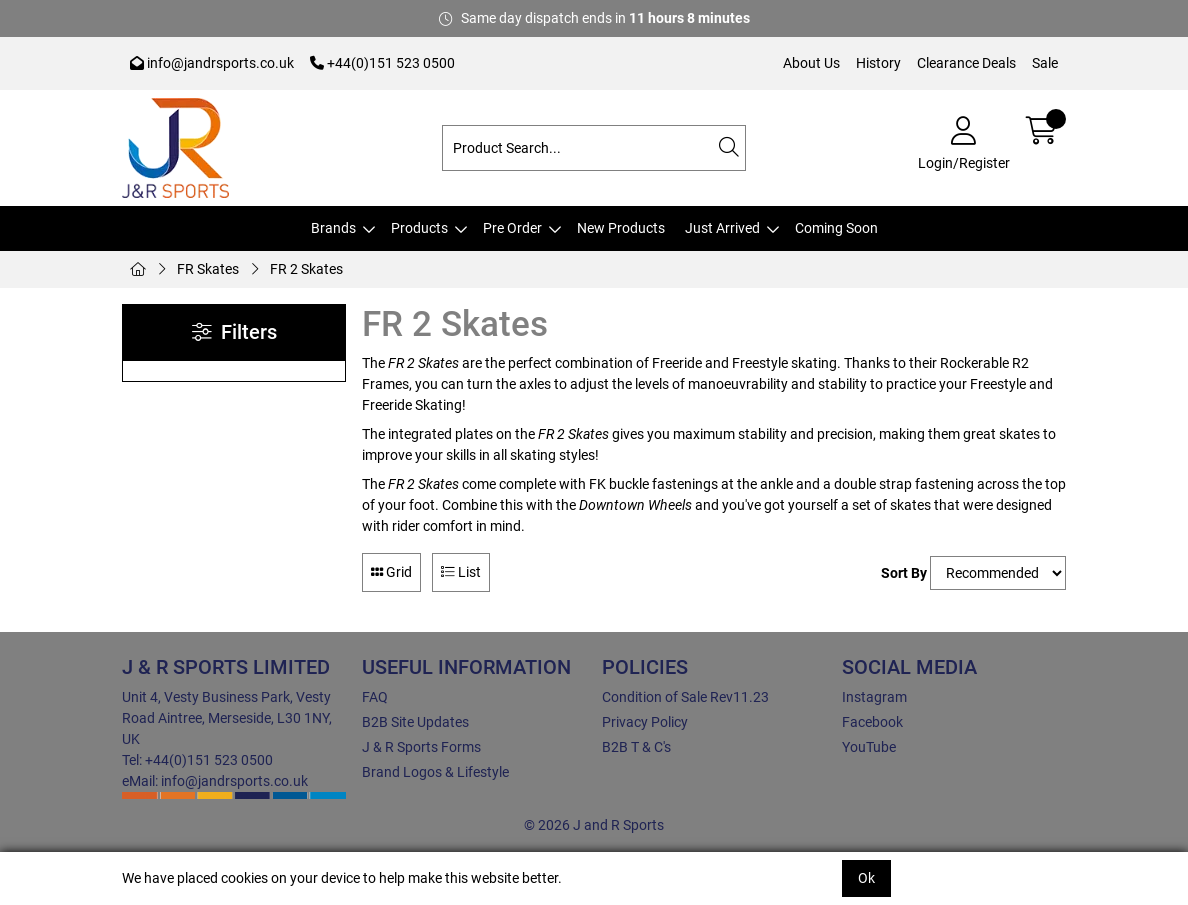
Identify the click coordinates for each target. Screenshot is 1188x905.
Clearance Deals (966, 63)
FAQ (375, 697)
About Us (811, 63)
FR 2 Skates (306, 269)
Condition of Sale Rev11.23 (685, 697)
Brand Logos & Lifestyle (435, 772)
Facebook (872, 722)
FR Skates (208, 269)
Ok (866, 878)
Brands (333, 228)
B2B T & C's (636, 747)
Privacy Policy (645, 722)
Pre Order (512, 228)
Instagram (874, 697)
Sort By (904, 573)
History (878, 63)
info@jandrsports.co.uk (212, 63)
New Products (621, 228)
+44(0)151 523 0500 (382, 63)
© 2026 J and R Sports (594, 825)
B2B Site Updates (415, 722)
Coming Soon (836, 228)
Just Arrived (722, 228)
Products (419, 228)
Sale (1045, 63)
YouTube (869, 747)
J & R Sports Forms (421, 747)
